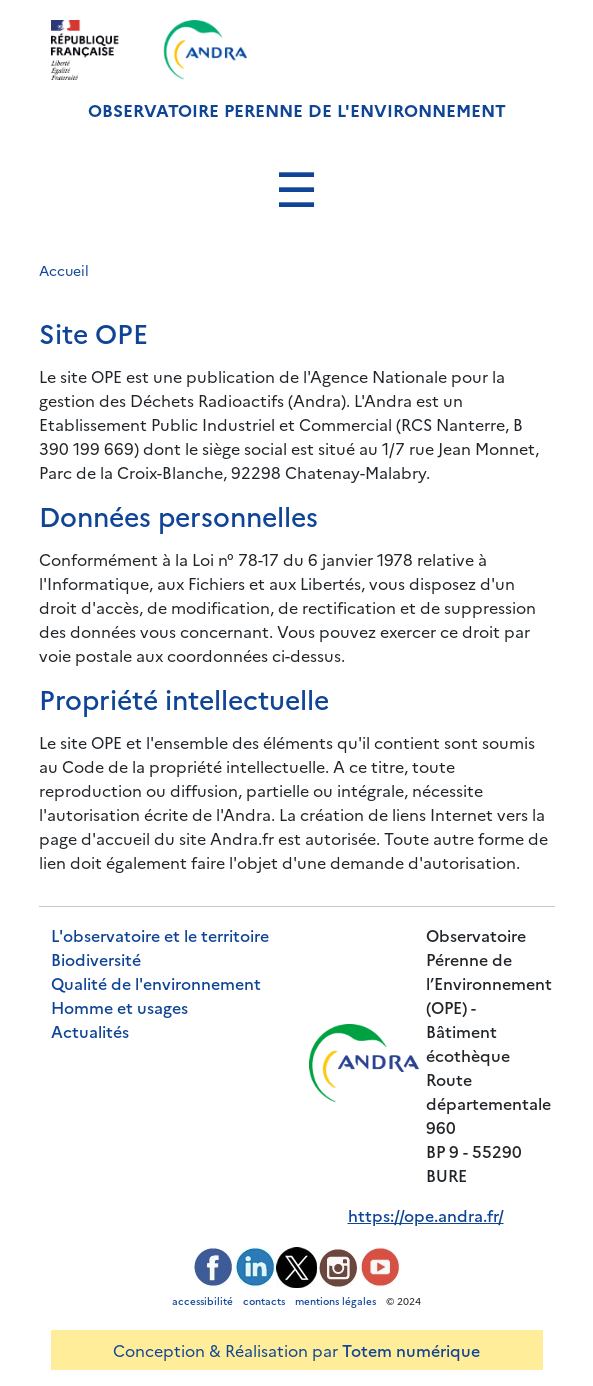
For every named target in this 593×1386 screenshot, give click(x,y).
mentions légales (335, 1301)
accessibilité (202, 1301)
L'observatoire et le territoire (160, 935)
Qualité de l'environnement (156, 983)
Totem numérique (411, 1350)
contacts (264, 1301)
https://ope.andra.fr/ (426, 1215)
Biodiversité (96, 959)
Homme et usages (119, 1007)
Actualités (90, 1031)
